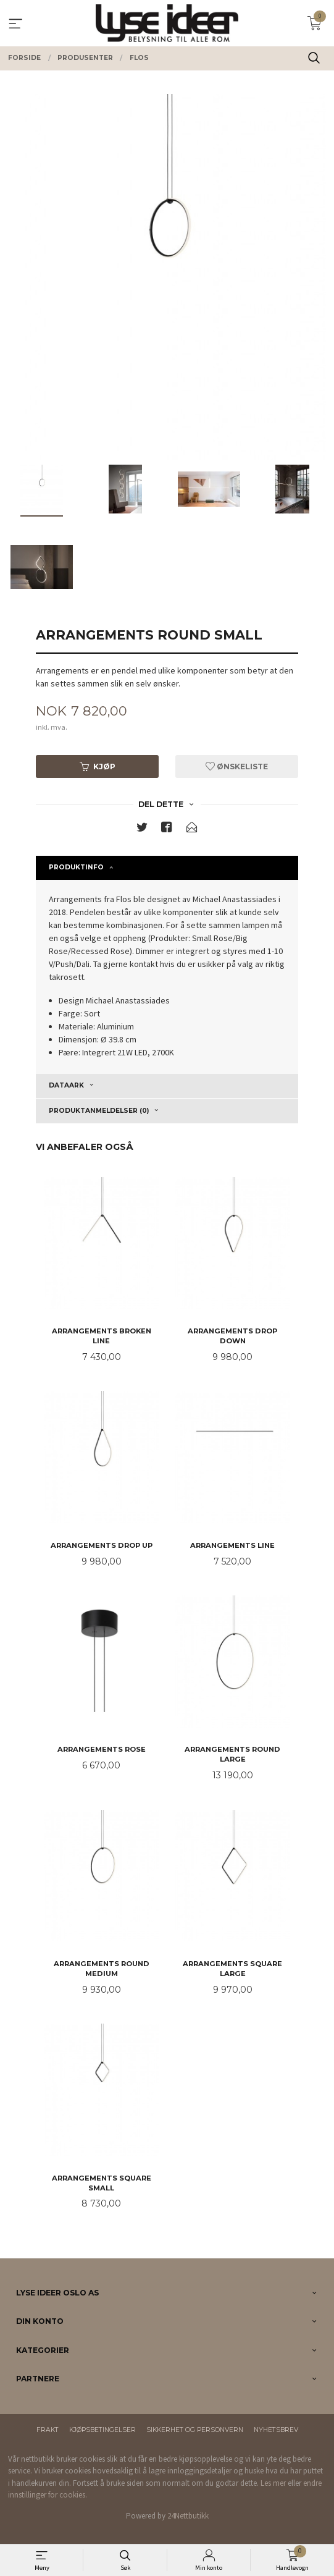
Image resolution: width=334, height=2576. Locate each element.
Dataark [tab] (66, 1085)
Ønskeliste (237, 766)
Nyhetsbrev (276, 2430)
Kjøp (97, 766)
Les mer (273, 2483)
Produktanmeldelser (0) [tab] (99, 1111)
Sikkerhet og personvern (194, 2430)
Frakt (47, 2430)
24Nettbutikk (188, 2516)
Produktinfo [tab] (76, 867)
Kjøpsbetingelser (102, 2430)
